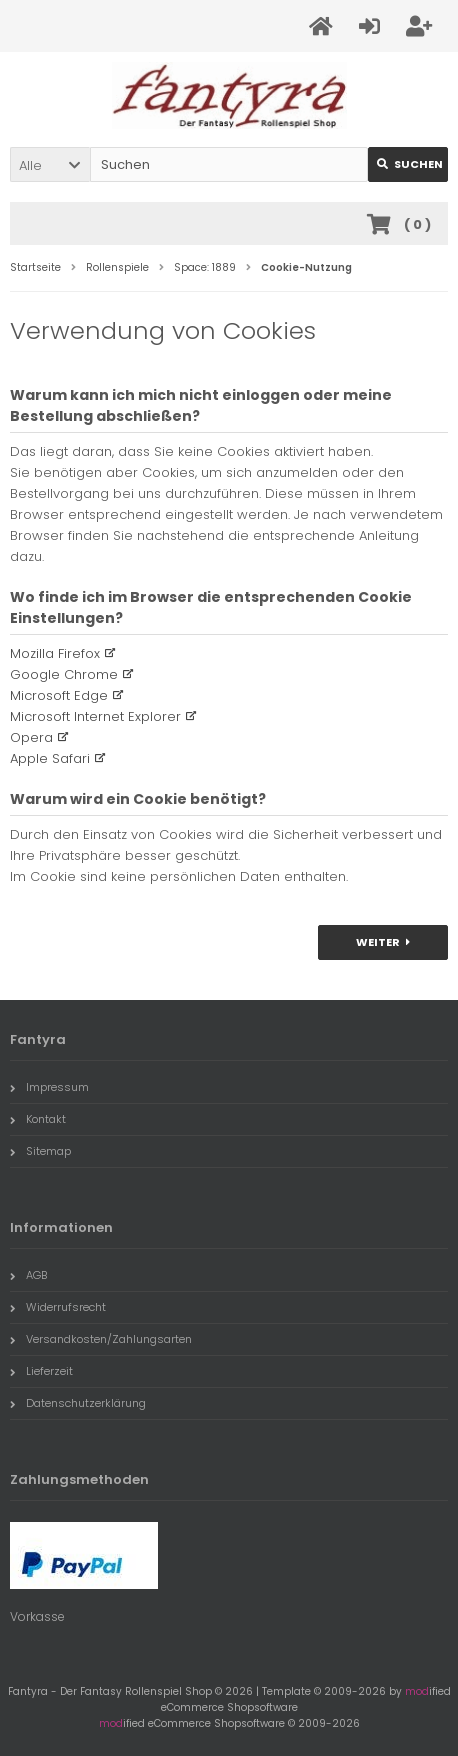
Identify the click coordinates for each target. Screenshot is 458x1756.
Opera (31, 737)
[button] (50, 164)
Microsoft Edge (59, 695)
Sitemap (40, 1151)
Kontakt (38, 1119)
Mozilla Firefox (55, 653)
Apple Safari (50, 758)
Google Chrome (64, 674)
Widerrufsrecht (58, 1307)
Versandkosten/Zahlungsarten (101, 1339)
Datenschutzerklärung (78, 1403)
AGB (28, 1275)
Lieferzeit (41, 1371)
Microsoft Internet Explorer (95, 716)
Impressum (49, 1087)
